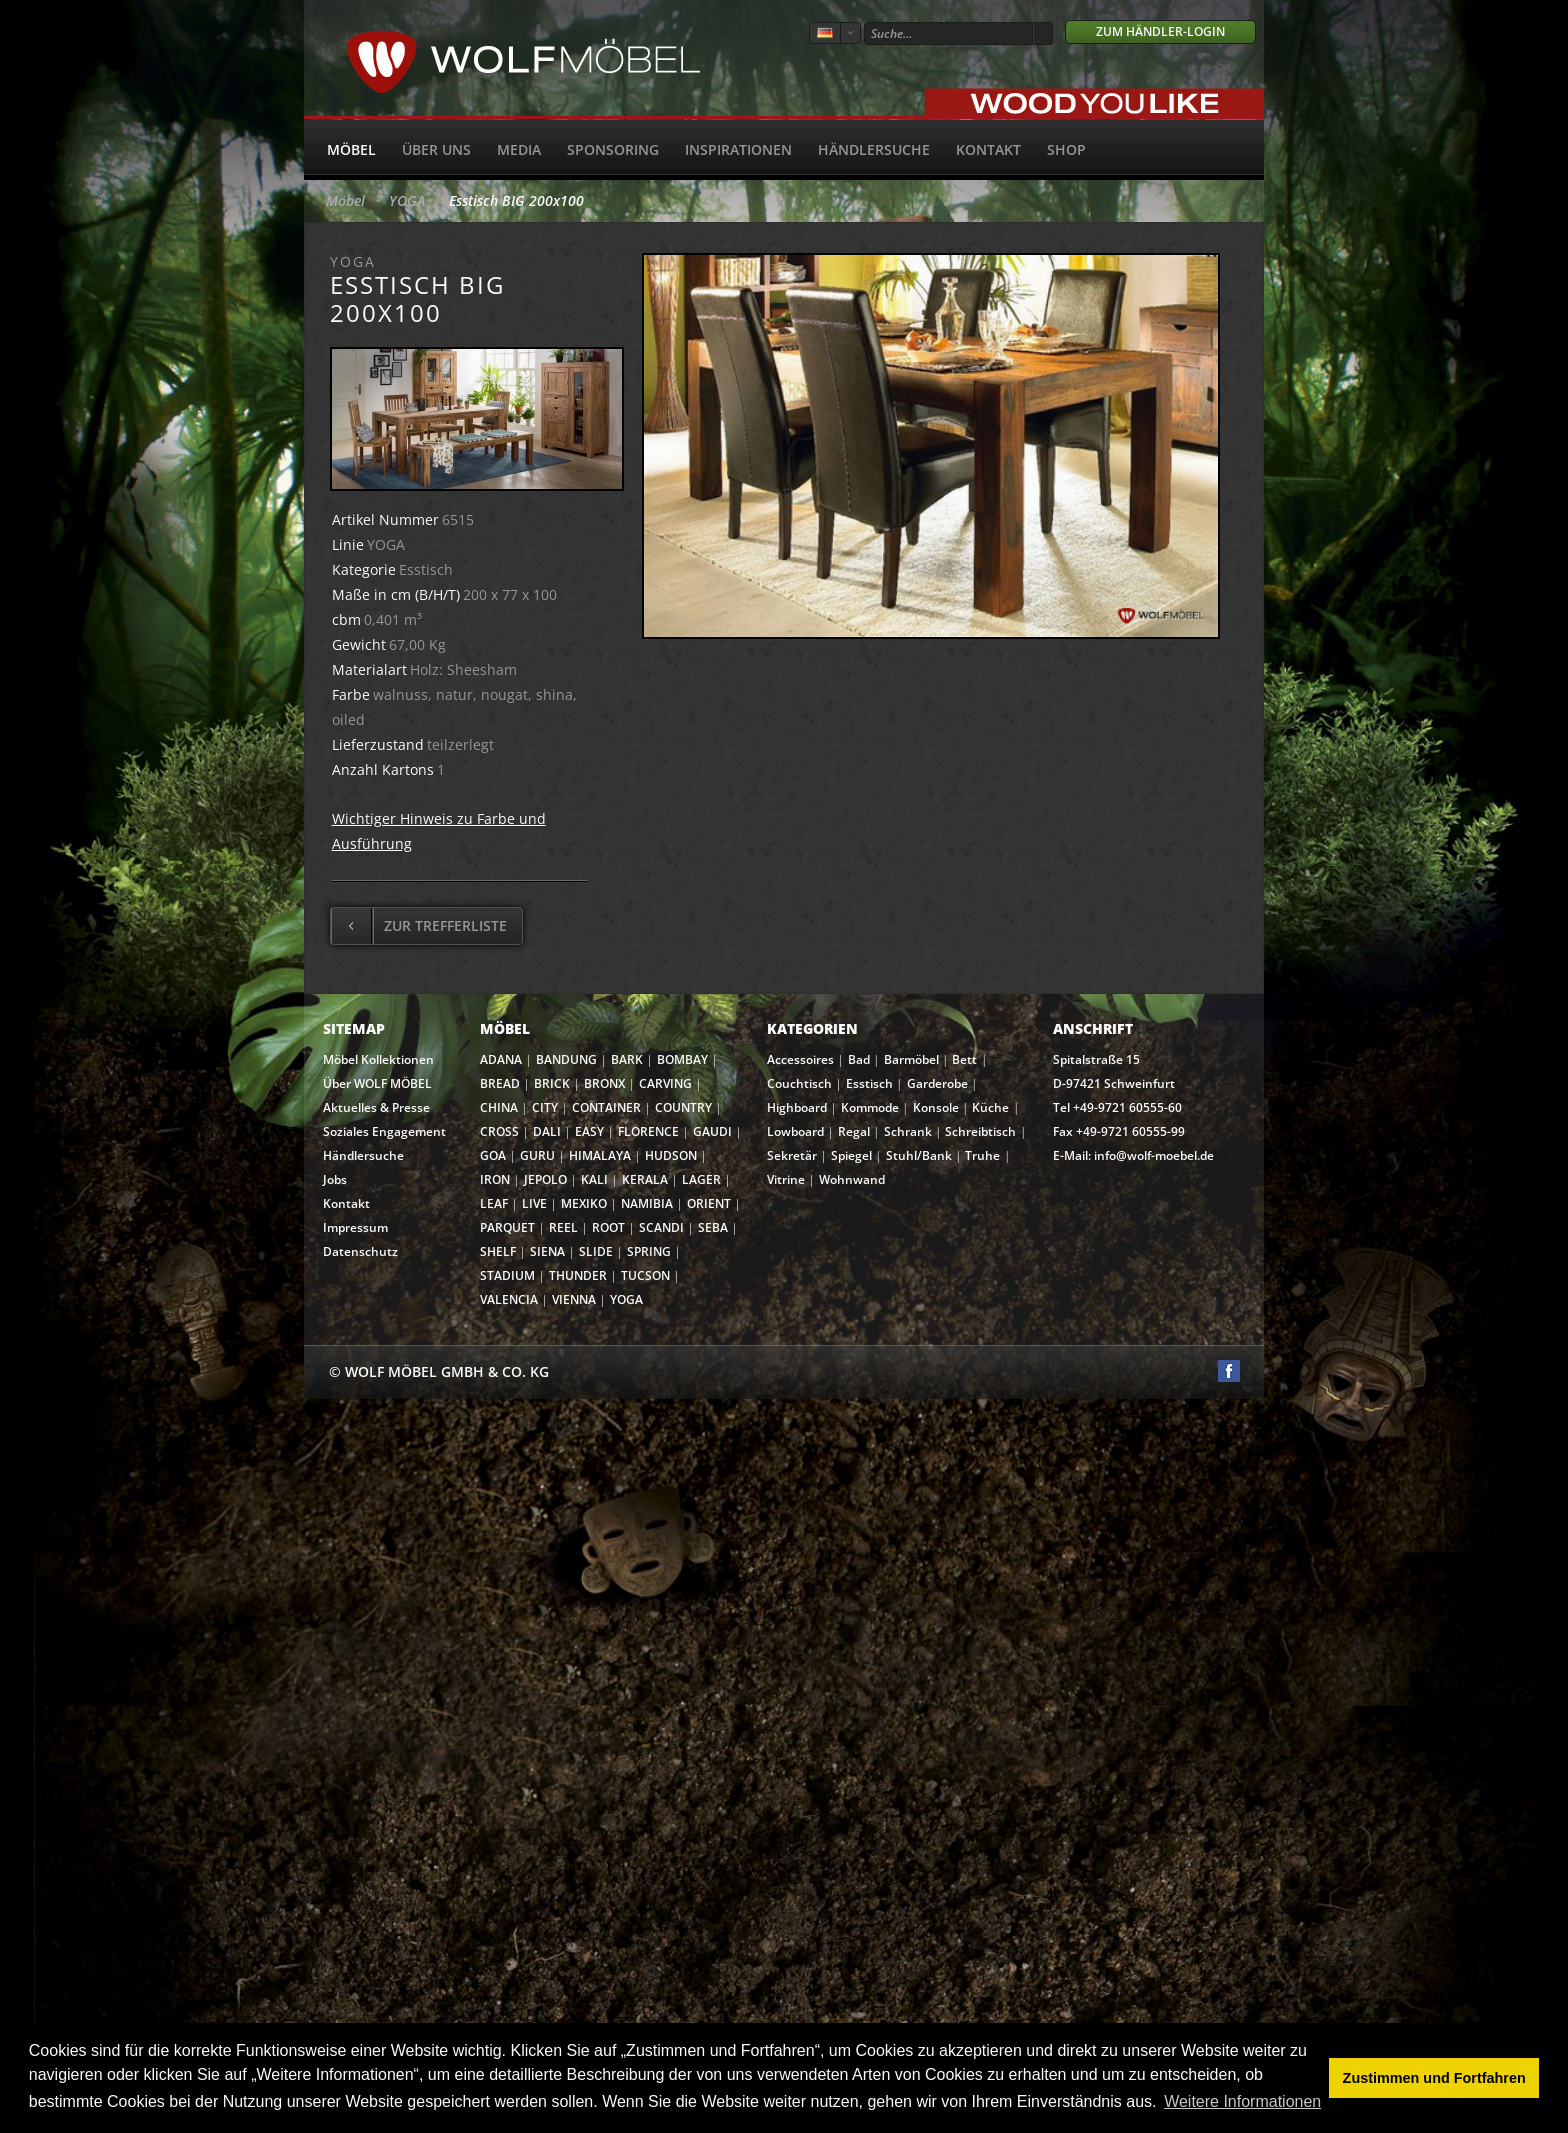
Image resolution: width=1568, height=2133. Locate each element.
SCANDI (661, 1227)
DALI (547, 1131)
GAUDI (712, 1131)
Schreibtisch (980, 1131)
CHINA (499, 1107)
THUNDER (578, 1275)
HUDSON (671, 1155)
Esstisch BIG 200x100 (516, 200)
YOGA (407, 200)
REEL (563, 1227)
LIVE (534, 1203)
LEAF (494, 1203)
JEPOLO (545, 1179)
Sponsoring (613, 149)
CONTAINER (606, 1107)
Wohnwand (852, 1179)
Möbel (351, 149)
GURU (537, 1155)
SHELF (498, 1251)
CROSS (499, 1131)
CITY (545, 1107)
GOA (493, 1155)
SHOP (1066, 149)
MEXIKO (584, 1203)
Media (519, 149)
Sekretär (792, 1155)
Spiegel (851, 1155)
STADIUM (507, 1275)
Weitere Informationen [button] (1242, 2101)
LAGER (701, 1179)
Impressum (355, 1227)
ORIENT (709, 1203)
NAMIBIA (647, 1203)
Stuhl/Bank (919, 1155)
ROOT (608, 1227)
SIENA (547, 1251)
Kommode (870, 1107)
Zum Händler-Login (1160, 31)
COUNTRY (683, 1107)
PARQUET (507, 1227)
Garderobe (937, 1083)
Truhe (982, 1155)
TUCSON (645, 1275)
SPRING (649, 1251)
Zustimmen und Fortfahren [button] (1434, 2078)
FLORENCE (648, 1131)
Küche (990, 1107)
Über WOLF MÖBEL (377, 1083)
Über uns (436, 149)
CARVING (665, 1083)
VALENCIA (509, 1299)
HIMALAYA (600, 1155)
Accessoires (800, 1059)
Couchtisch (799, 1083)
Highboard (797, 1107)
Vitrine (786, 1179)
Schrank (908, 1131)
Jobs (335, 1179)
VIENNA (574, 1299)
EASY (589, 1131)
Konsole (936, 1107)
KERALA (645, 1179)
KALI (594, 1179)
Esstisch (869, 1083)
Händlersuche (874, 149)
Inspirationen (738, 149)
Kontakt (988, 149)
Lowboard (795, 1131)
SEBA (713, 1227)
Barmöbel (911, 1059)
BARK (627, 1059)
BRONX (604, 1083)
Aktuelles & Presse (376, 1107)
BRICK (552, 1083)
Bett (964, 1059)
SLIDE (596, 1251)
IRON (495, 1179)
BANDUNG (566, 1059)
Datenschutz (360, 1251)
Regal (854, 1131)
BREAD (500, 1083)
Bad (859, 1059)
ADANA (501, 1059)
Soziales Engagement (384, 1131)
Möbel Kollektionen (378, 1059)
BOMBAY (682, 1059)
